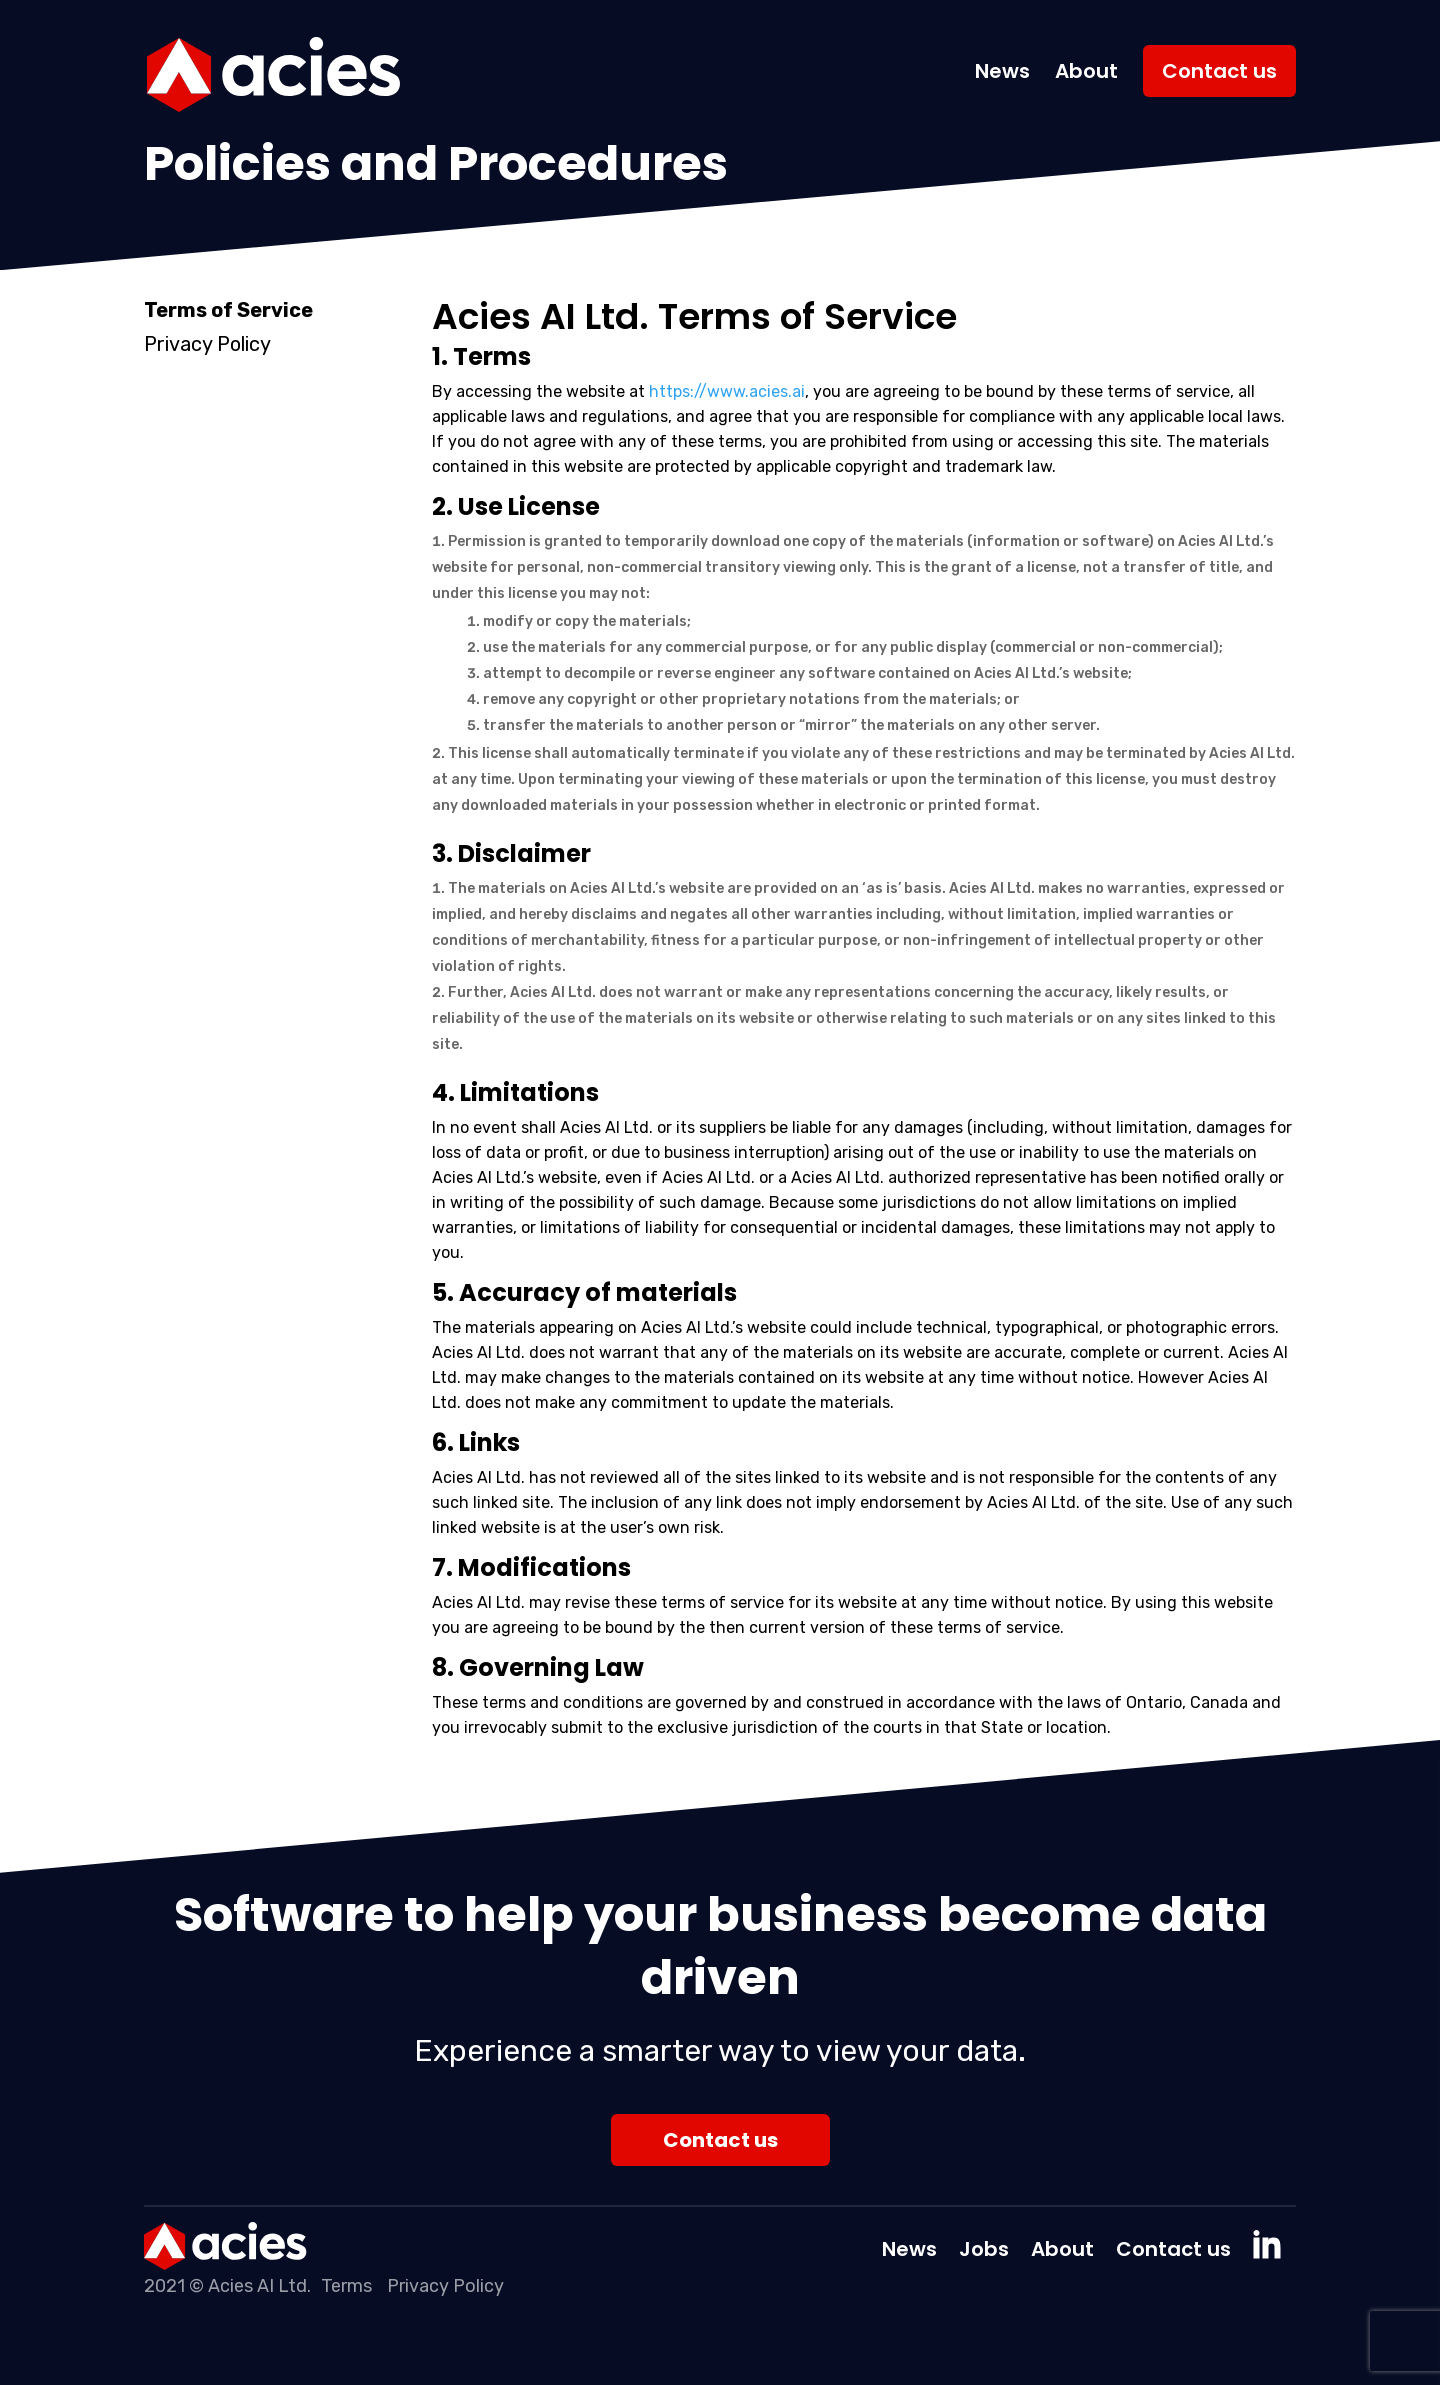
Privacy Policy (207, 344)
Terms (346, 2286)
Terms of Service (228, 310)
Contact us (1219, 71)
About (1086, 71)
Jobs (984, 2252)
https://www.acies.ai (727, 391)
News (1002, 71)
